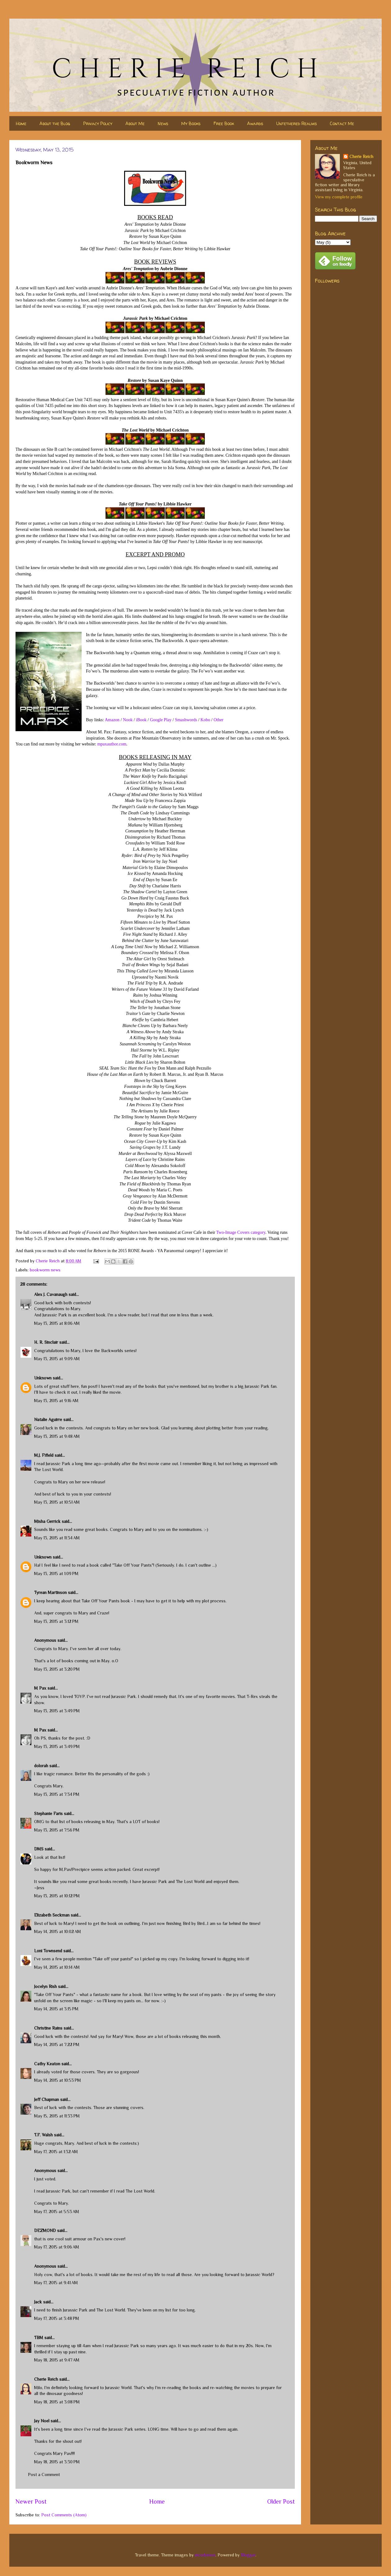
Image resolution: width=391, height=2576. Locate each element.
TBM (38, 2337)
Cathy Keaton (47, 2063)
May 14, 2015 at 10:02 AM (57, 1931)
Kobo (205, 720)
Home (21, 123)
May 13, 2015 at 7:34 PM (56, 1794)
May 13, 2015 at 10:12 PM (57, 1895)
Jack (38, 2301)
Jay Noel (41, 2420)
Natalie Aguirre (48, 1419)
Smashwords (186, 720)
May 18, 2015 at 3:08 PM (57, 2401)
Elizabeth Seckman (52, 1915)
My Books (190, 123)
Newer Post (31, 2501)
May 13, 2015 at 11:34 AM (57, 1537)
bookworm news (45, 1269)
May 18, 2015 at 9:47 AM (56, 2359)
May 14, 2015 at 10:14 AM (57, 1967)
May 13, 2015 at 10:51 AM (57, 1502)
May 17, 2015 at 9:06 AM (56, 2246)
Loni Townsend (48, 1950)
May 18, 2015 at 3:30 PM (57, 2461)
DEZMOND (45, 2230)
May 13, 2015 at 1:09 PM (56, 1573)
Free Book (223, 123)
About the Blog (54, 123)
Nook (128, 720)
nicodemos (205, 2554)
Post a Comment (44, 2474)
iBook (141, 720)
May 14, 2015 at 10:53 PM (57, 2080)
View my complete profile (338, 196)
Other (218, 720)
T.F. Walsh (43, 2134)
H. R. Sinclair (46, 1342)
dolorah (41, 1765)
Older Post (281, 2501)
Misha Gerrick (47, 1521)
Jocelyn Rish (45, 1986)
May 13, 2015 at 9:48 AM (57, 1436)
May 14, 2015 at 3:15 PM (56, 2008)
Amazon (112, 720)
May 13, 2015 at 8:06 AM (57, 1323)
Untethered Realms (296, 123)
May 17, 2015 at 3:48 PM (56, 2318)
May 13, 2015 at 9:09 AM (57, 1358)
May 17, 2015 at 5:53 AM (56, 2211)
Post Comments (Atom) (64, 2514)
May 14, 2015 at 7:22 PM (56, 2044)
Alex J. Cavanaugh (50, 1294)
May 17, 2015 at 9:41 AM (56, 2282)
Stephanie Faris (48, 1813)
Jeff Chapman (46, 2099)
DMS (38, 1848)
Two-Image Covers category (240, 1232)
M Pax (40, 1688)
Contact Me (342, 123)
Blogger (248, 2554)
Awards (255, 123)
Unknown (43, 1377)
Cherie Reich (46, 2379)
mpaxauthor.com (111, 744)
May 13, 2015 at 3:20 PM (57, 1669)
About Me (135, 123)
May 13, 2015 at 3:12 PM (56, 1621)
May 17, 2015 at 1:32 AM (56, 2151)
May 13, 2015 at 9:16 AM (56, 1400)
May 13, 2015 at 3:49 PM (57, 1710)
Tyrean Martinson (50, 1592)
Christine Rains (48, 2028)
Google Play (161, 720)
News (163, 123)
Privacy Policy (97, 123)
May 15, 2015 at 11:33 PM (57, 2115)
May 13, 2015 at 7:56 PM (56, 1829)
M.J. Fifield (43, 1455)
